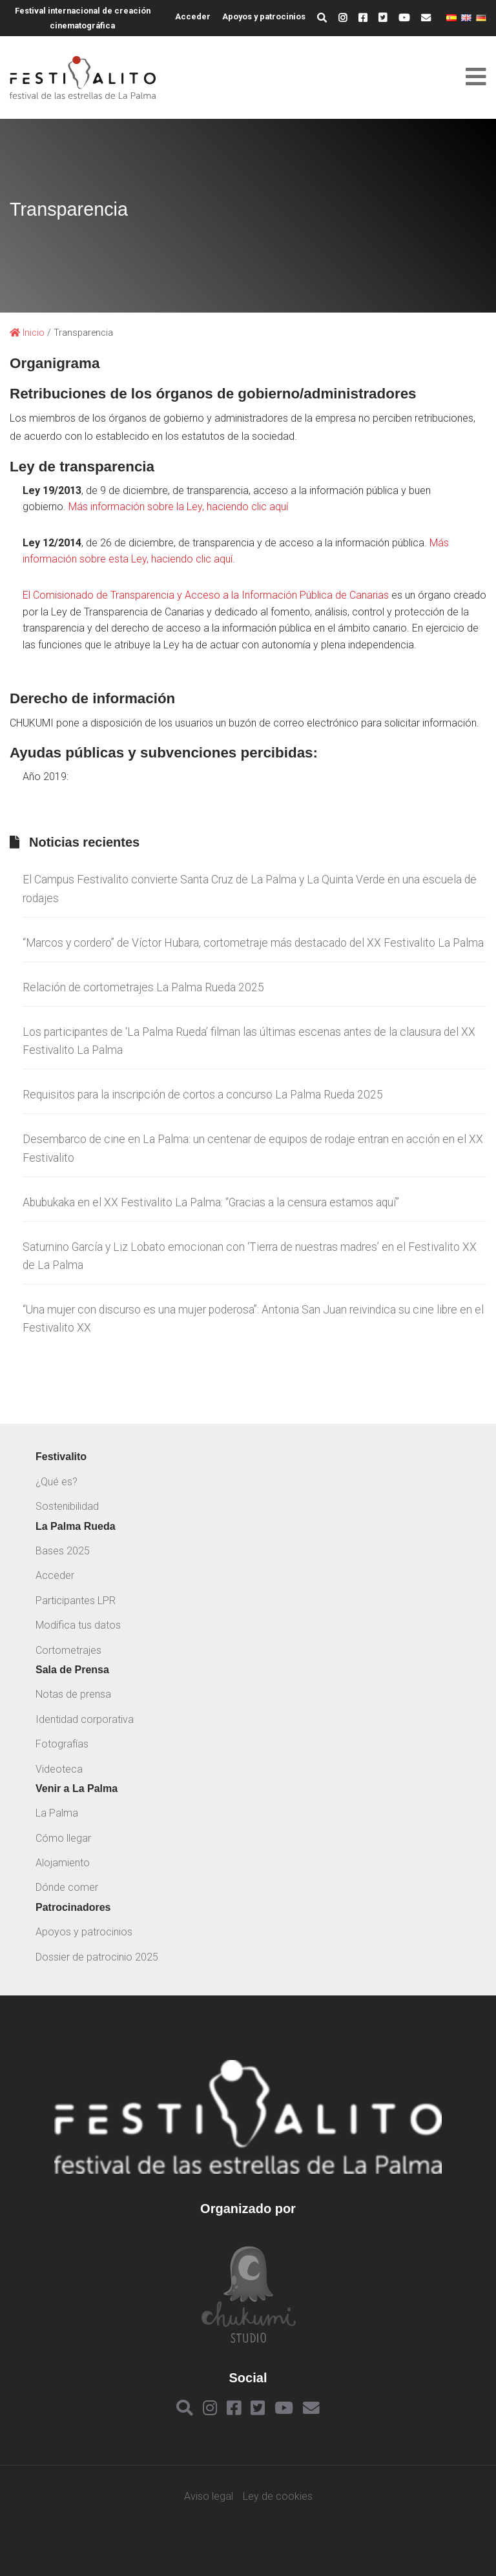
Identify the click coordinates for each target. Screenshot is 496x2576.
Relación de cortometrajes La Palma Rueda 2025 (143, 987)
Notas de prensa (73, 1694)
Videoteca (59, 1769)
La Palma (57, 1813)
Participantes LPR (76, 1600)
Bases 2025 (63, 1551)
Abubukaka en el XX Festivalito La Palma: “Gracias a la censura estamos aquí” (211, 1202)
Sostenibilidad (67, 1506)
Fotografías (62, 1744)
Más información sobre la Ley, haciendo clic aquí (178, 506)
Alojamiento (63, 1863)
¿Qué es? (57, 1482)
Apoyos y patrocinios (263, 16)
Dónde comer (67, 1887)
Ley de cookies (278, 2496)
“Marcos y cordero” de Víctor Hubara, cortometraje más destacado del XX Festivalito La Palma (253, 942)
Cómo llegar (63, 1838)
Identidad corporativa (85, 1719)
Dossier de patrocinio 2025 (97, 1957)
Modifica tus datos (78, 1625)
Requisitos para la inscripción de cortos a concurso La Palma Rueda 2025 (203, 1094)
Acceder (193, 16)
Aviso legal (208, 2496)
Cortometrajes (68, 1650)
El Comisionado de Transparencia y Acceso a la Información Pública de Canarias (206, 595)
